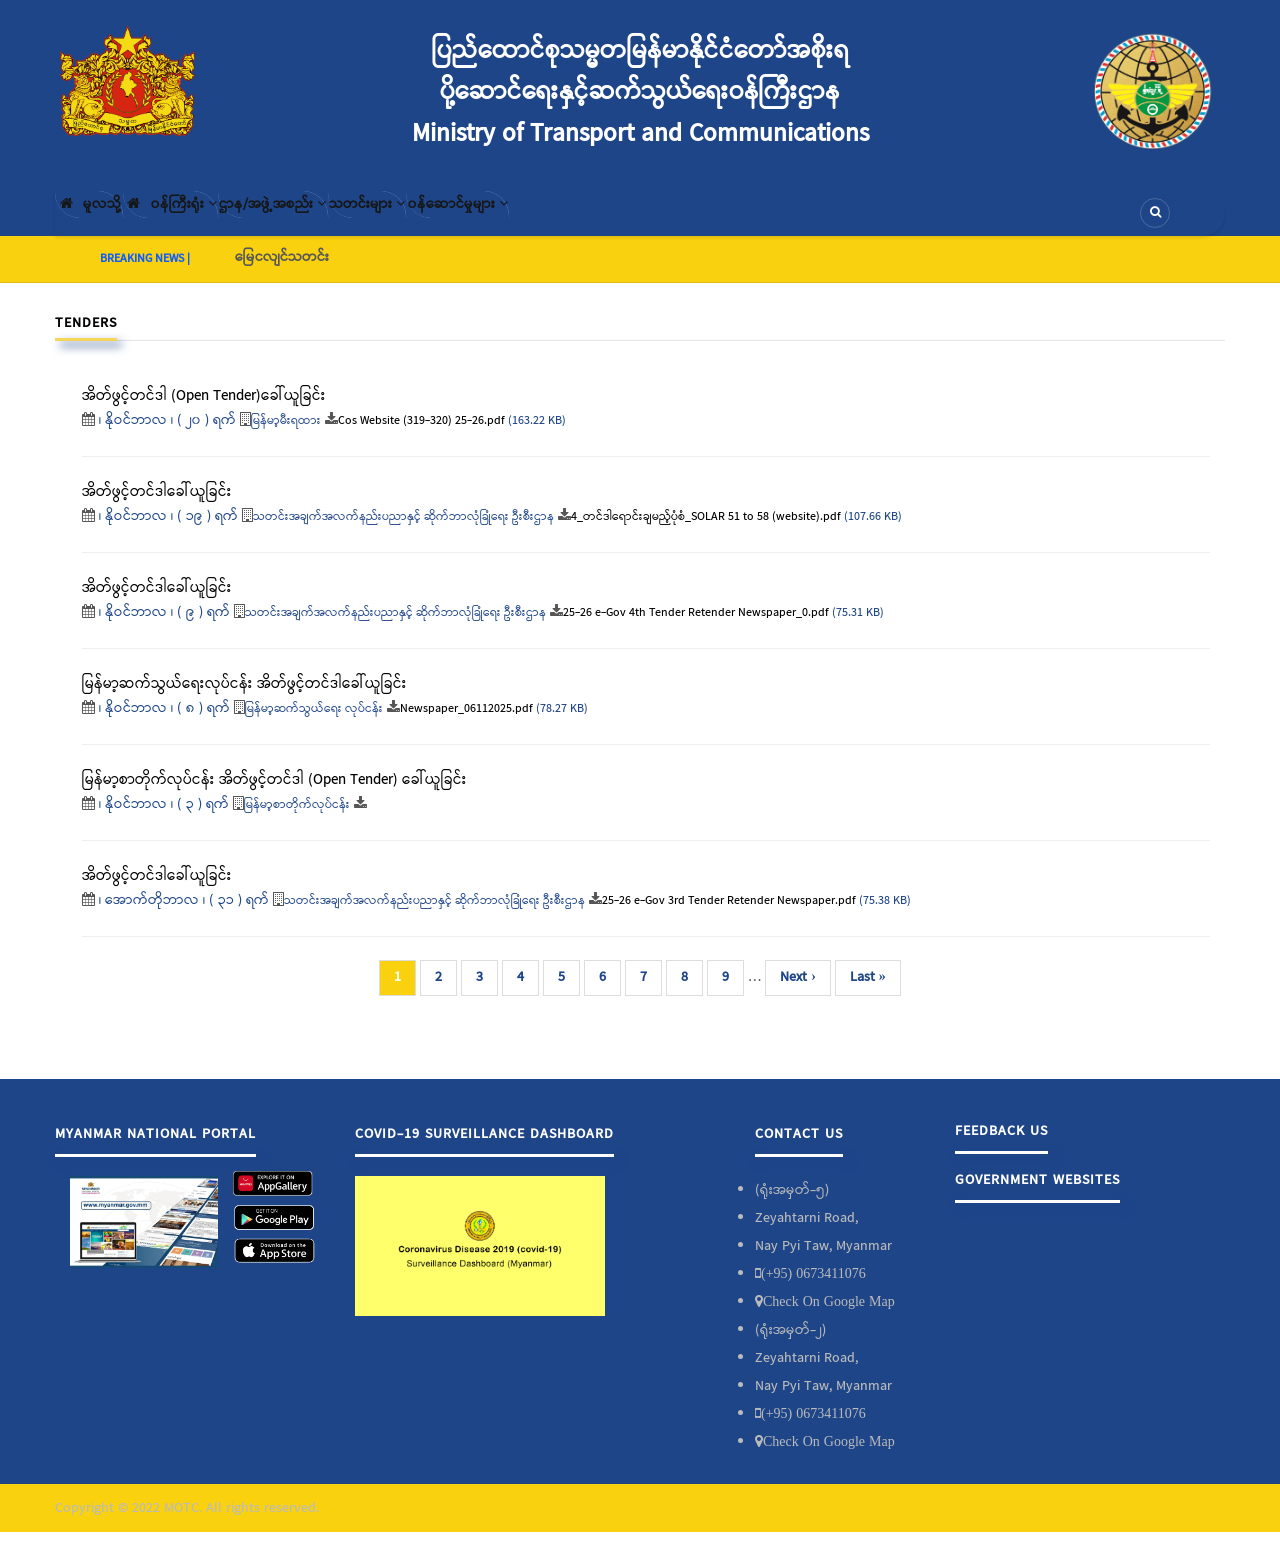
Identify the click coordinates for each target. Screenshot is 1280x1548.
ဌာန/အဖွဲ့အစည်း (350, 221)
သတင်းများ (478, 221)
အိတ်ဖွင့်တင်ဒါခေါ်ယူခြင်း (157, 604)
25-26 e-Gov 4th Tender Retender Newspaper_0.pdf (696, 630)
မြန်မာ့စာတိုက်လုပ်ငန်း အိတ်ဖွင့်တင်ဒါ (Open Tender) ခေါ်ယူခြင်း (274, 796)
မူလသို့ (103, 221)
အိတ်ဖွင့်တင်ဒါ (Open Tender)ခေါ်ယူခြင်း (204, 412)
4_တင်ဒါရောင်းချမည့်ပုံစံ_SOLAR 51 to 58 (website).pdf (706, 534)
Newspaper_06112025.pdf (466, 726)
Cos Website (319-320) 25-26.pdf (421, 438)
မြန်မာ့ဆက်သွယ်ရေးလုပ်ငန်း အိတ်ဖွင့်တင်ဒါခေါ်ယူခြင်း (244, 700)
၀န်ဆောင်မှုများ (601, 221)
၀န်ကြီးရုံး (215, 221)
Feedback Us (1001, 1147)
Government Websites (1037, 1196)
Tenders (86, 339)
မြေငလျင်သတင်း (282, 273)
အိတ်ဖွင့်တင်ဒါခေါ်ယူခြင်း (157, 508)
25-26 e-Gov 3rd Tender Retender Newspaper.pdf (729, 918)
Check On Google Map (829, 1317)
